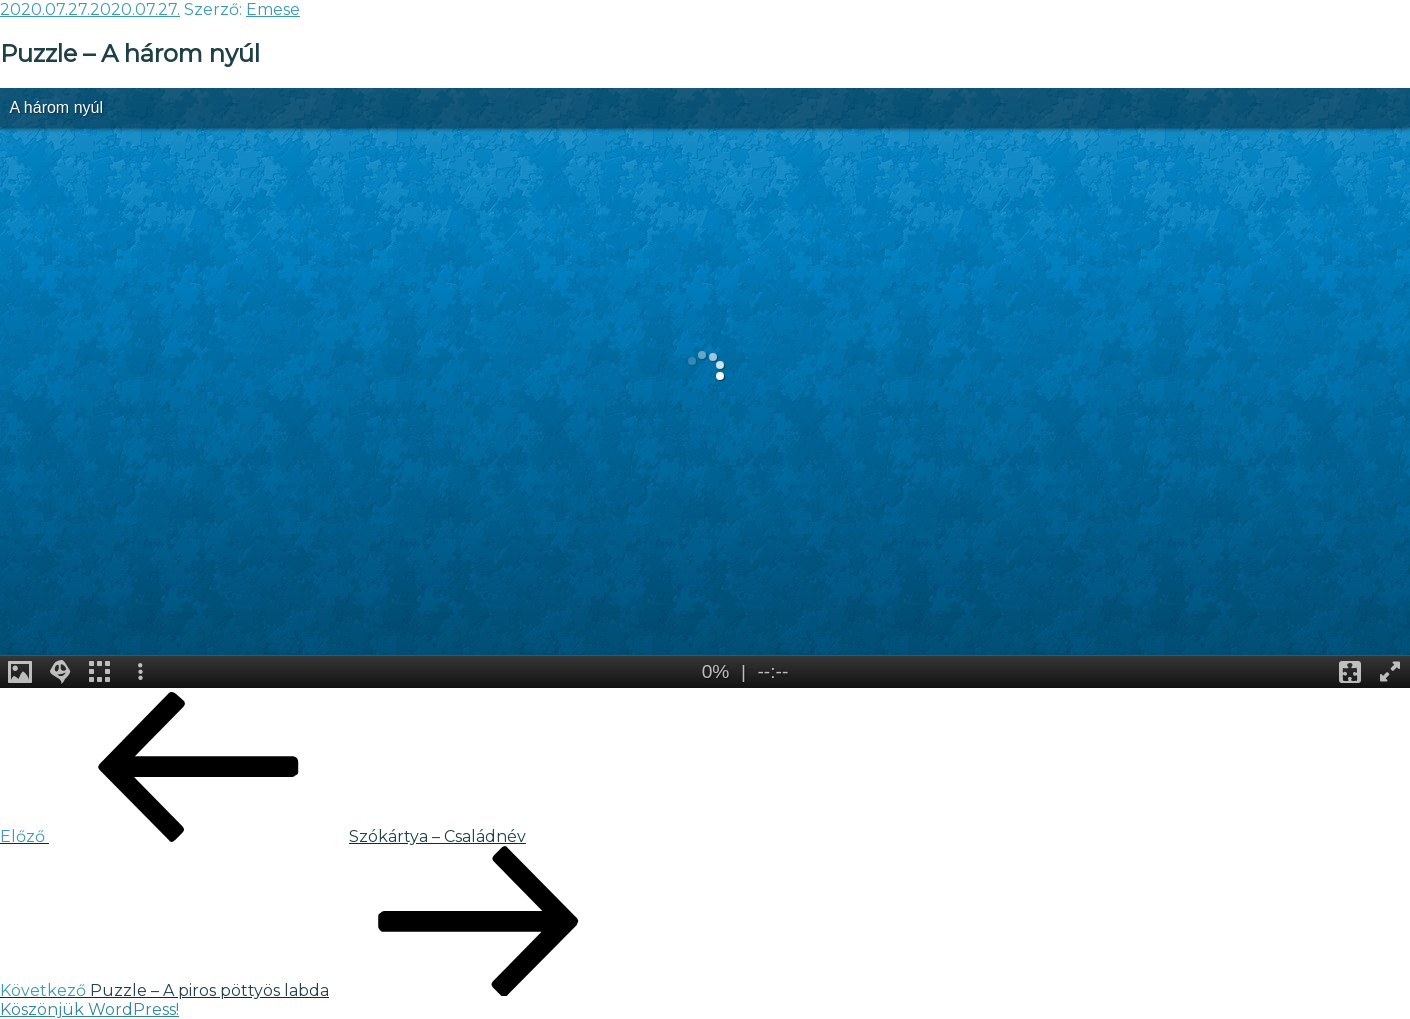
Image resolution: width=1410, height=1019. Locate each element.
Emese (273, 9)
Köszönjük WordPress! (89, 1009)
